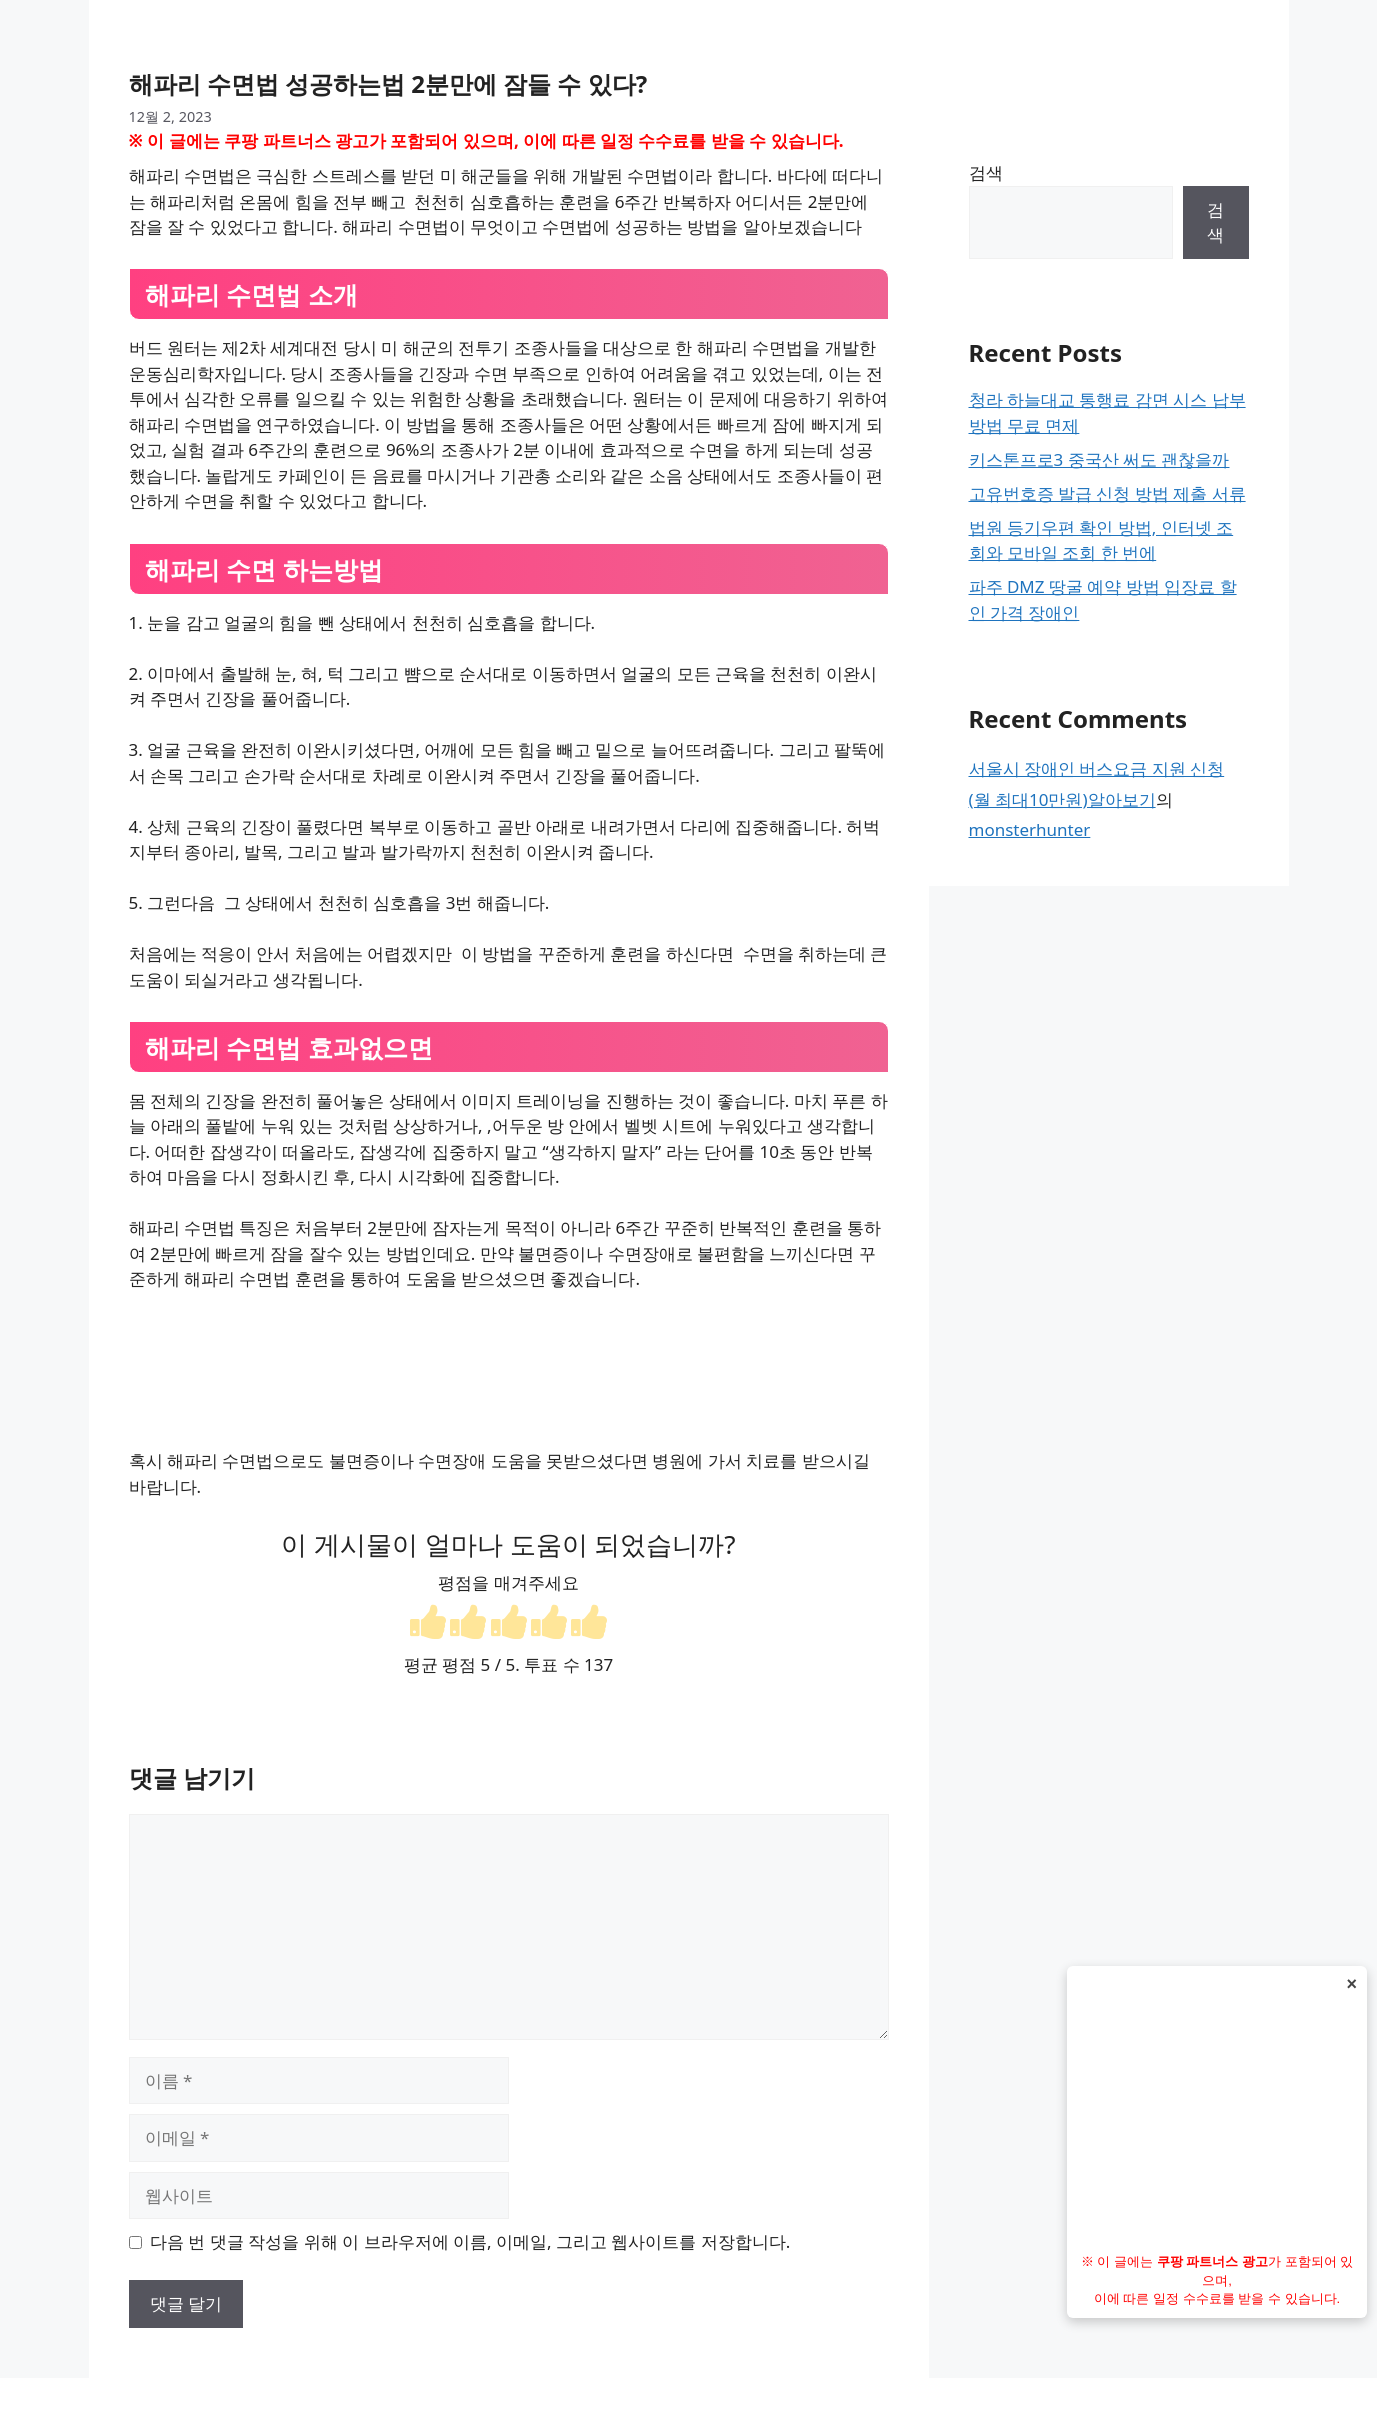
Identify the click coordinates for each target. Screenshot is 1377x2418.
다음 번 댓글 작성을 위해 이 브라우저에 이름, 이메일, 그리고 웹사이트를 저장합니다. (470, 2241)
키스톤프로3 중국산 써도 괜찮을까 (1099, 459)
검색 (986, 172)
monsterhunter (1030, 829)
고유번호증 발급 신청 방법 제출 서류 (1107, 493)
